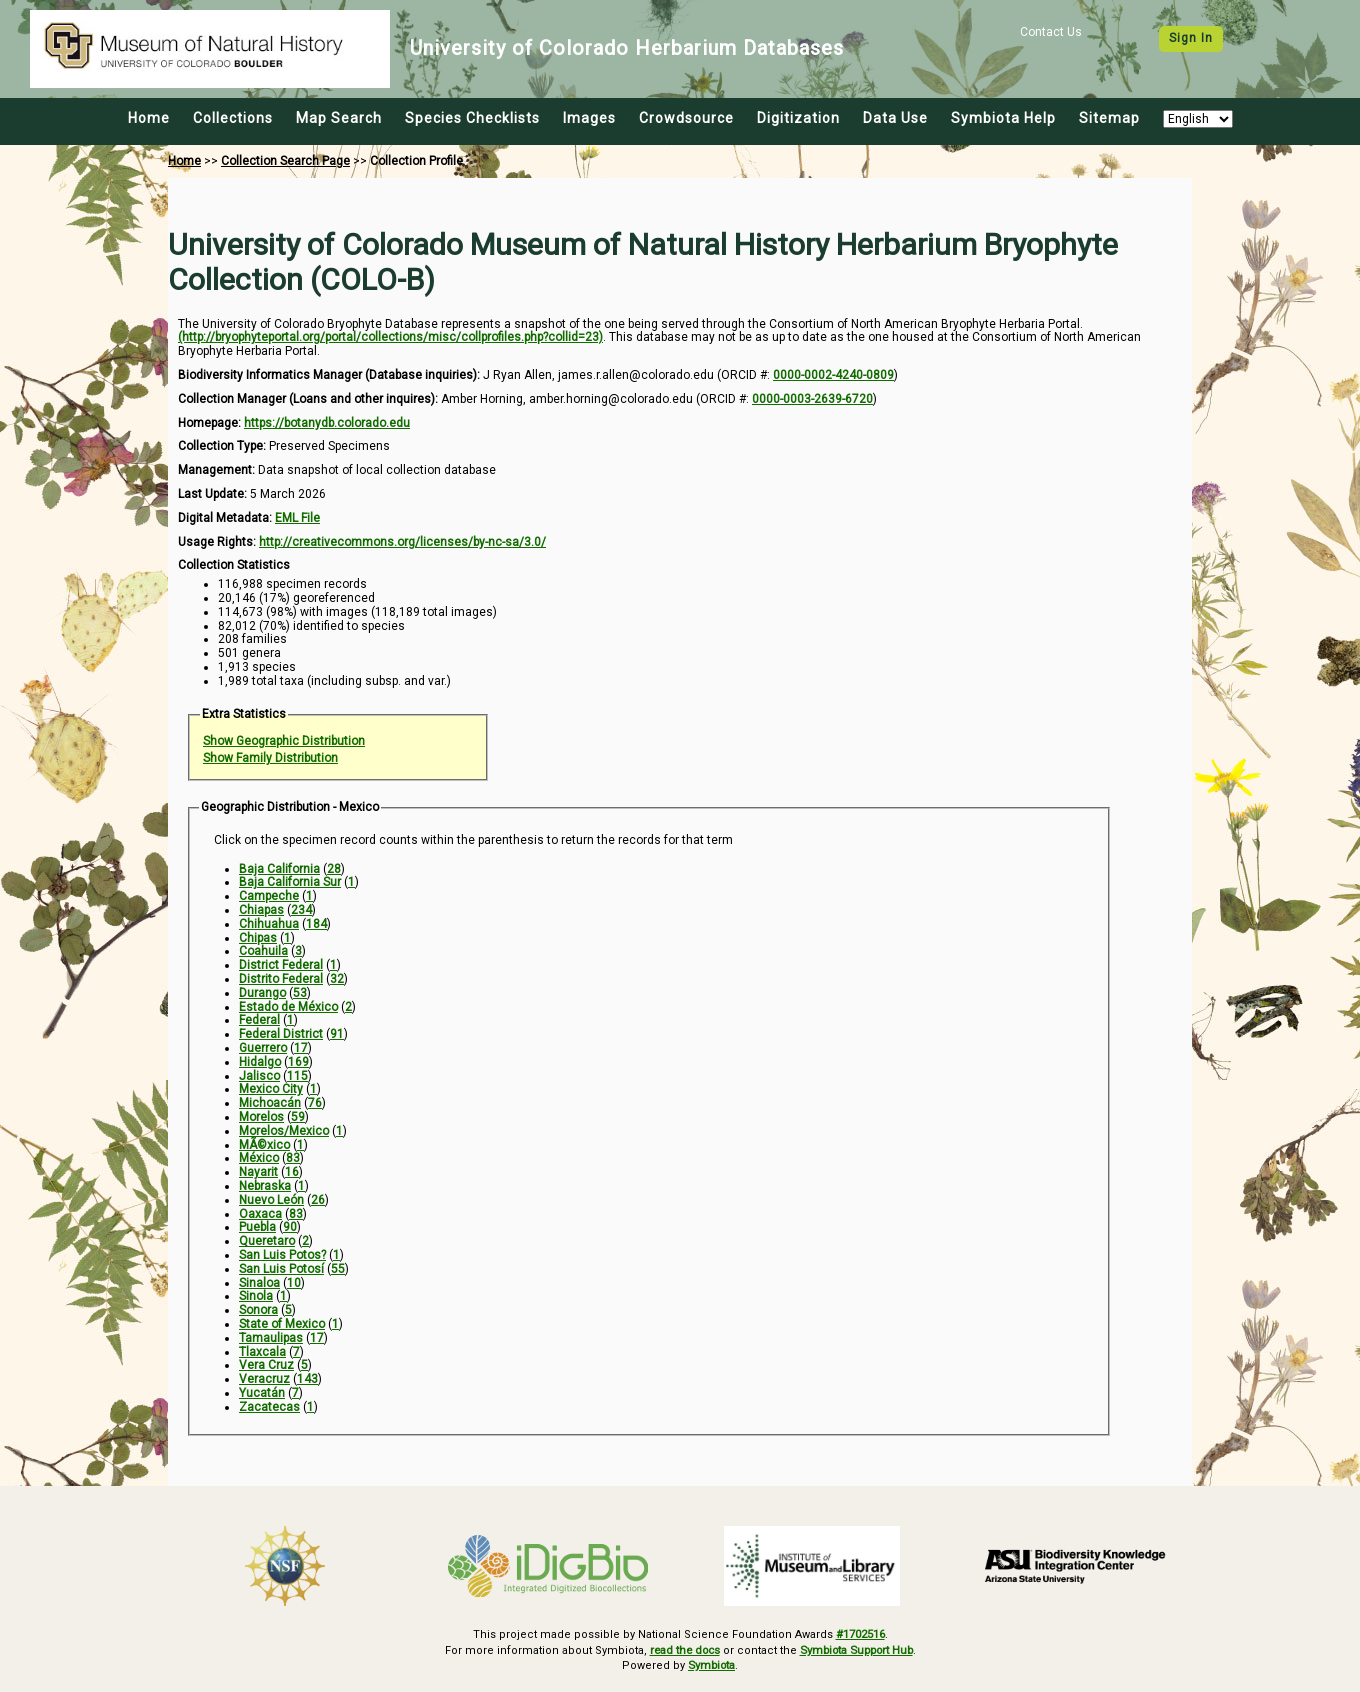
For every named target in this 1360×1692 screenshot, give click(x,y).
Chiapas (261, 910)
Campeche (269, 896)
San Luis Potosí (281, 1269)
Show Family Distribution (270, 758)
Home (149, 118)
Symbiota (711, 1662)
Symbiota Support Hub (858, 1648)
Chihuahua (269, 924)
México (259, 1158)
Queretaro (267, 1241)
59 (298, 1117)
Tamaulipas (271, 1338)
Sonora (258, 1310)
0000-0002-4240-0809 (833, 375)
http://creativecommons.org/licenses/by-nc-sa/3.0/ (402, 542)
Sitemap (1109, 118)
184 (316, 924)
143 (307, 1379)
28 (334, 869)
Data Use (895, 118)
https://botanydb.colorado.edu (327, 423)
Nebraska (265, 1186)
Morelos (261, 1117)
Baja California (279, 869)
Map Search (339, 118)
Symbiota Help (1003, 118)
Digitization (798, 118)
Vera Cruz (266, 1365)
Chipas (258, 938)
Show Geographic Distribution (284, 741)
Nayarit (258, 1172)
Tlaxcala (262, 1352)
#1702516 (860, 1633)
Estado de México (288, 1007)
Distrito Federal (281, 979)
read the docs (682, 1648)
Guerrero (263, 1048)
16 (292, 1172)
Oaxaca (260, 1214)
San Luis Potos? (282, 1255)
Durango (262, 993)
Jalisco (259, 1076)
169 (298, 1062)
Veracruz (264, 1379)
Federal (259, 1020)
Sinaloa (259, 1283)
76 (315, 1103)
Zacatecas (269, 1407)
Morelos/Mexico (284, 1131)
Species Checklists (472, 118)
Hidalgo (260, 1062)
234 (301, 910)
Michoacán (270, 1103)
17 (301, 1048)
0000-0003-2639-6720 (812, 399)
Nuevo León (271, 1200)
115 (297, 1076)
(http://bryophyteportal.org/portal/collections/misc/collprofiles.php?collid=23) (390, 337)
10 (294, 1283)
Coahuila (263, 951)
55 (338, 1269)
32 (337, 979)
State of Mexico (282, 1324)
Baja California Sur (290, 882)
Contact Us (1051, 32)
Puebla (257, 1227)
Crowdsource (686, 118)
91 (337, 1034)
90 (290, 1227)
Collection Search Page (285, 161)
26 (318, 1200)
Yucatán (262, 1393)
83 (293, 1158)
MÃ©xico (264, 1145)
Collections (233, 118)
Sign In (1191, 38)
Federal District (281, 1034)
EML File (297, 518)
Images (589, 118)
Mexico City (271, 1089)
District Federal (281, 965)
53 (300, 993)
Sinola (256, 1296)
